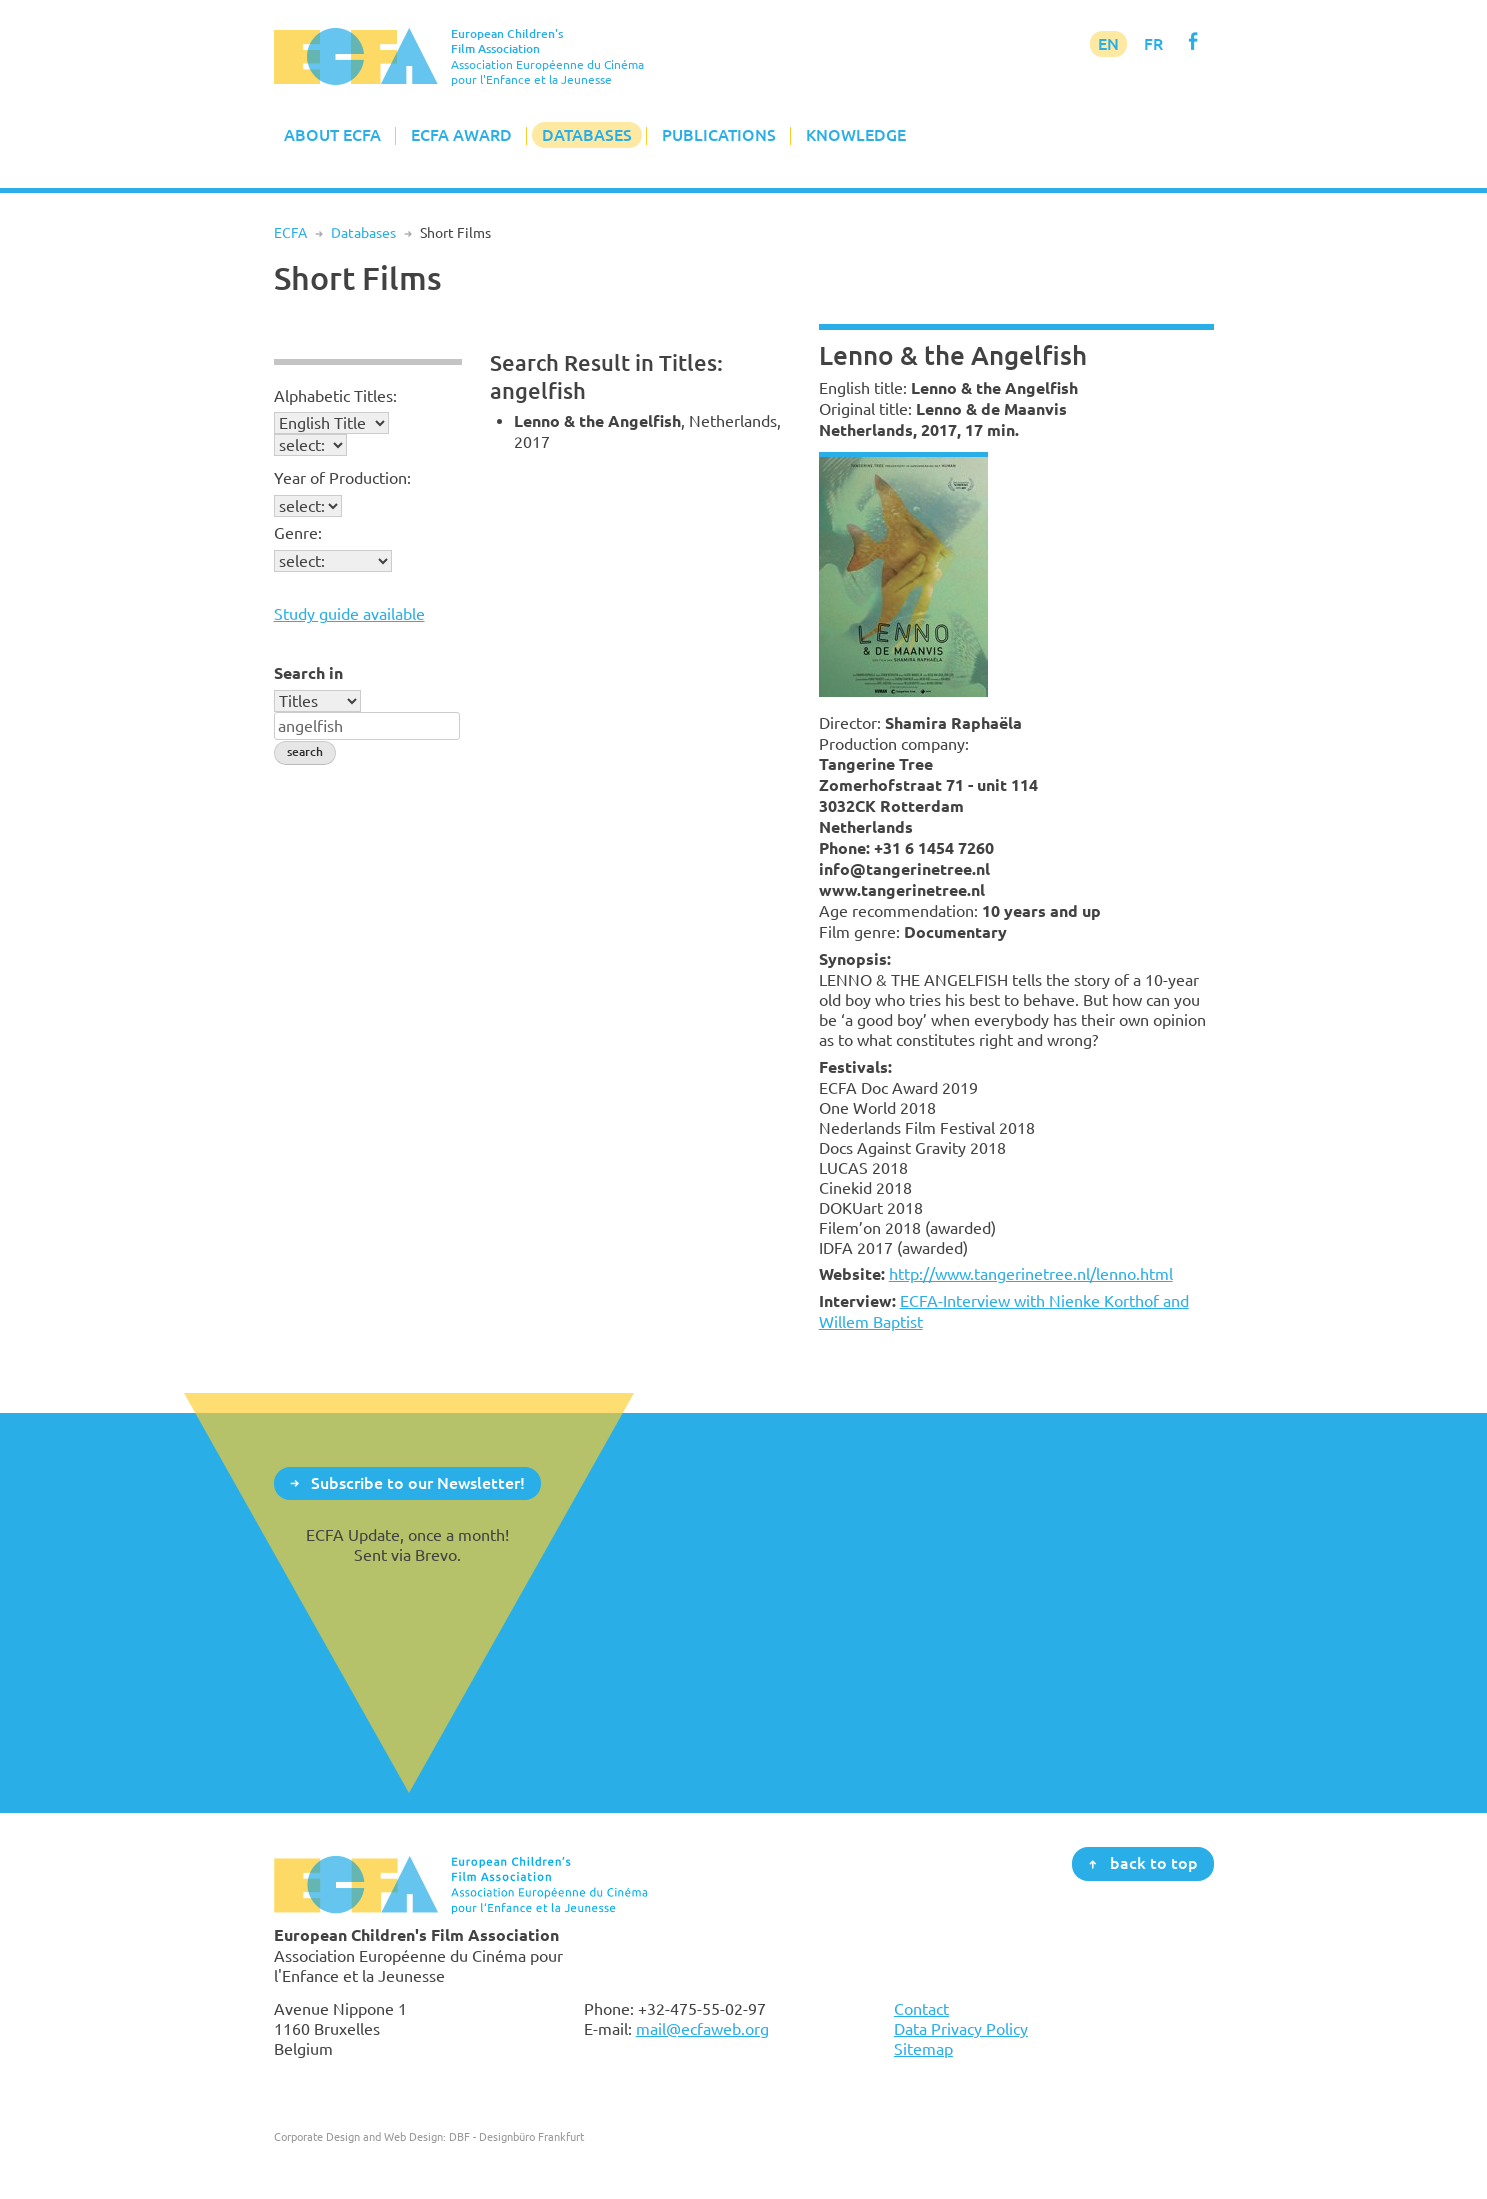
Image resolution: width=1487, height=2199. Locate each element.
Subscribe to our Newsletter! (418, 1482)
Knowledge (856, 135)
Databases (587, 135)
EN (1108, 44)
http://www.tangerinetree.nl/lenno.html (1031, 1274)
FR (1153, 44)
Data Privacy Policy (961, 2029)
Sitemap (923, 2049)
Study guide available (349, 614)
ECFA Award (461, 135)
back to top (1154, 1863)
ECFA (290, 233)
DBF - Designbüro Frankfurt (516, 2136)
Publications (719, 135)
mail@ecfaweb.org (702, 2029)
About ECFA (332, 135)
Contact (921, 2009)
